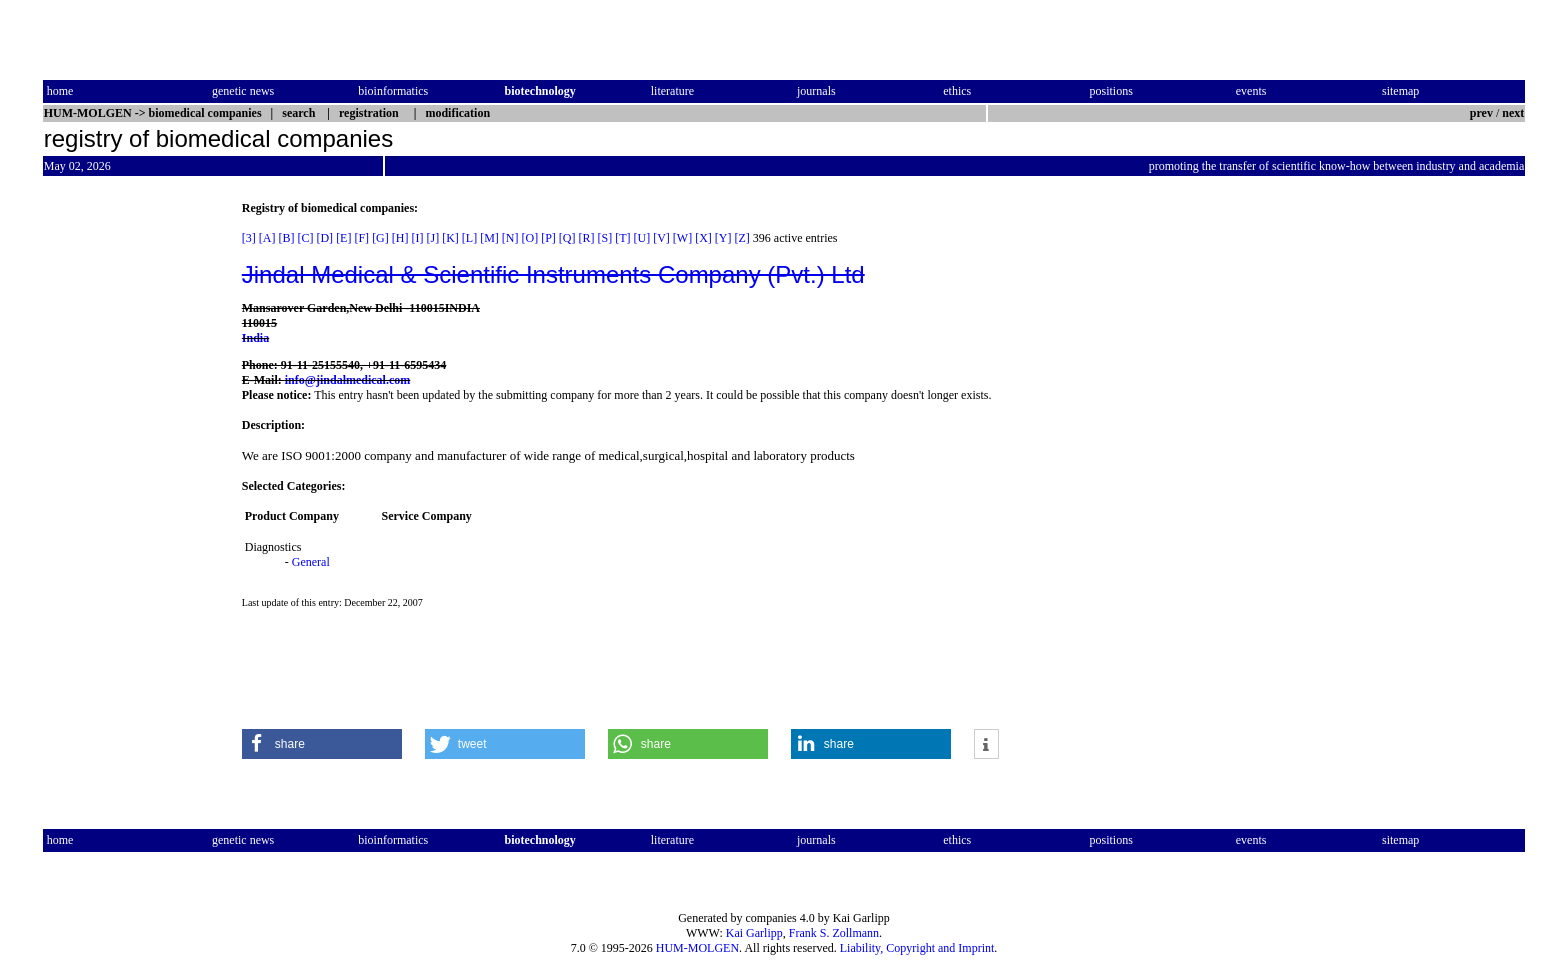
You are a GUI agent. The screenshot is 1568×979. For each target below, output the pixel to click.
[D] (324, 238)
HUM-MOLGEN (697, 948)
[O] (529, 238)
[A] (267, 238)
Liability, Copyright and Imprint (917, 948)
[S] (605, 238)
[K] (450, 238)
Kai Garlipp (754, 933)
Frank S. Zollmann (834, 933)
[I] (417, 238)
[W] (682, 238)
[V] (661, 238)
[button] (322, 744)
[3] (249, 238)
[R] (587, 238)
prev (1481, 113)
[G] (380, 238)
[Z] (742, 238)
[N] (510, 238)
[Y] (723, 238)
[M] (489, 238)
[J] (432, 238)
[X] (703, 238)
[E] (343, 238)
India (255, 338)
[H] (400, 238)
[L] (469, 238)
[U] (642, 238)
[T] (622, 238)
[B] (286, 238)
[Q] (567, 238)
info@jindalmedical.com (348, 380)
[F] (361, 238)
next (1513, 113)
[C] (305, 238)
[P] (548, 238)
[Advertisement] (127, 501)
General (311, 562)
